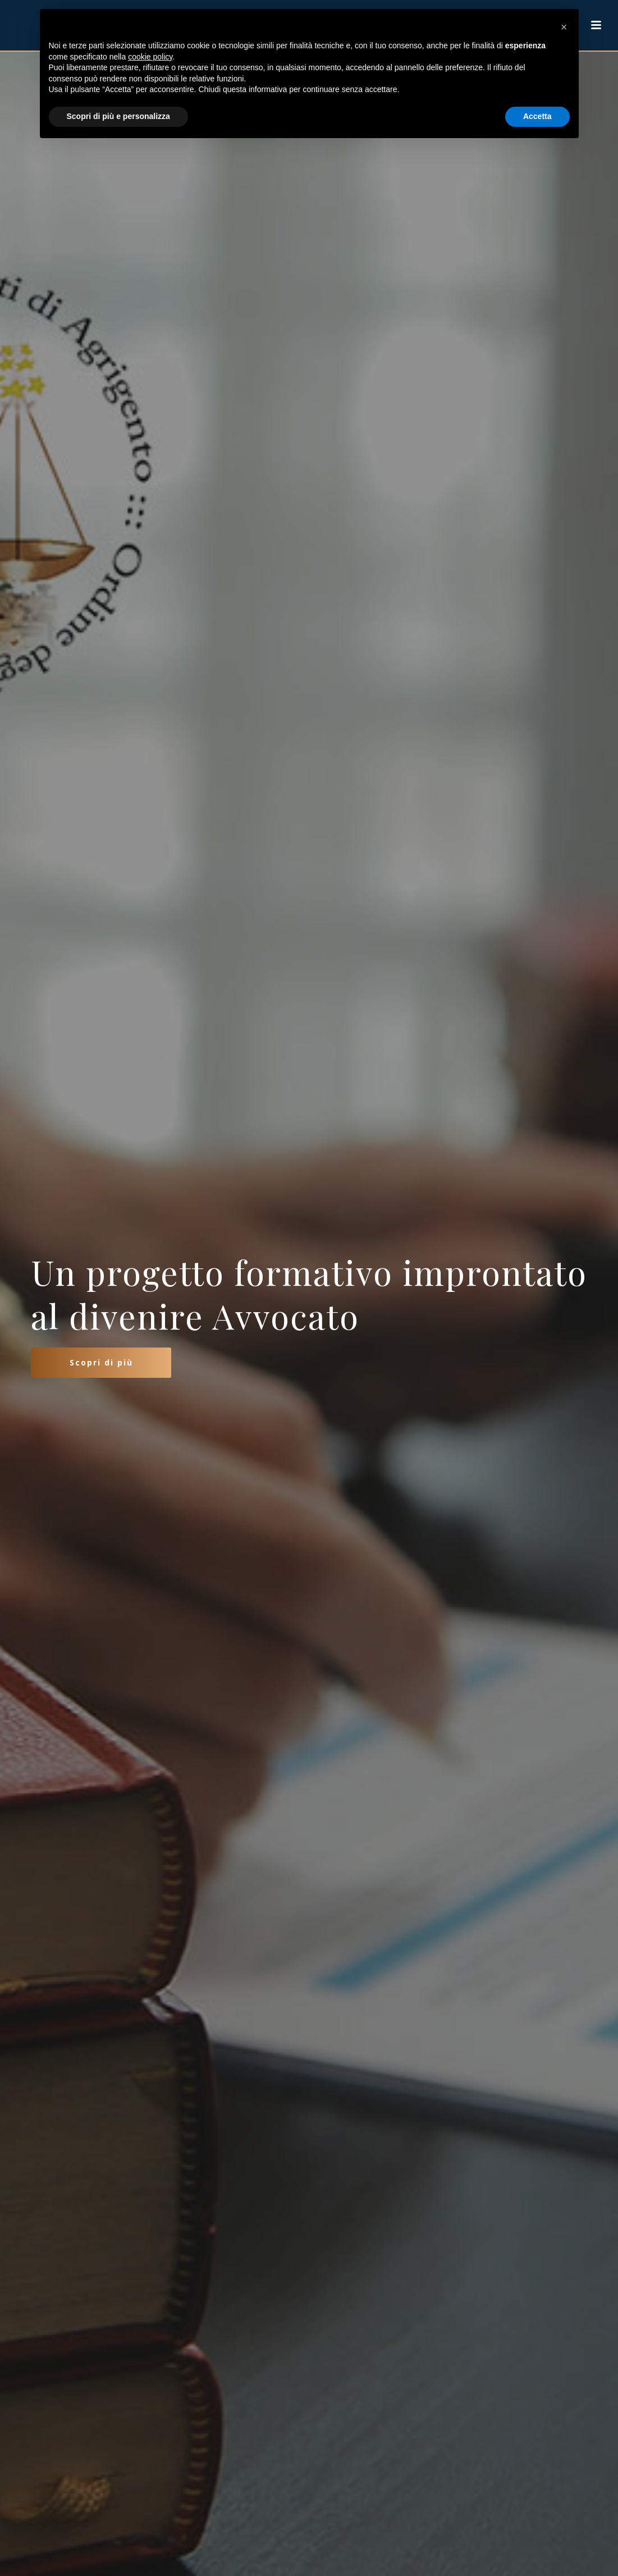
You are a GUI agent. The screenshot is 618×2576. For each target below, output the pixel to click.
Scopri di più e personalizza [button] (118, 116)
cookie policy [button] (150, 56)
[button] (564, 27)
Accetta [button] (537, 116)
